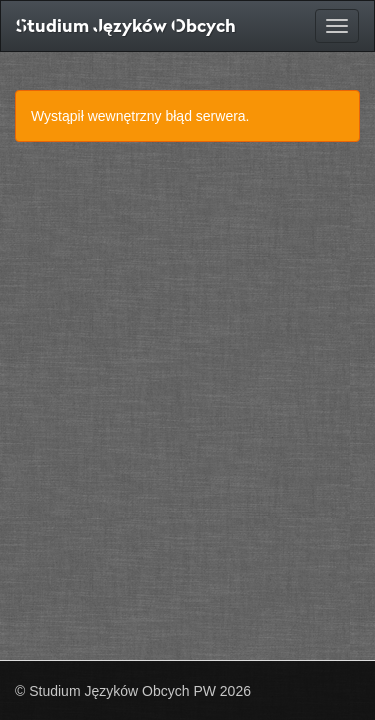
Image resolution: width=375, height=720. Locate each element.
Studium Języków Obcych (126, 25)
